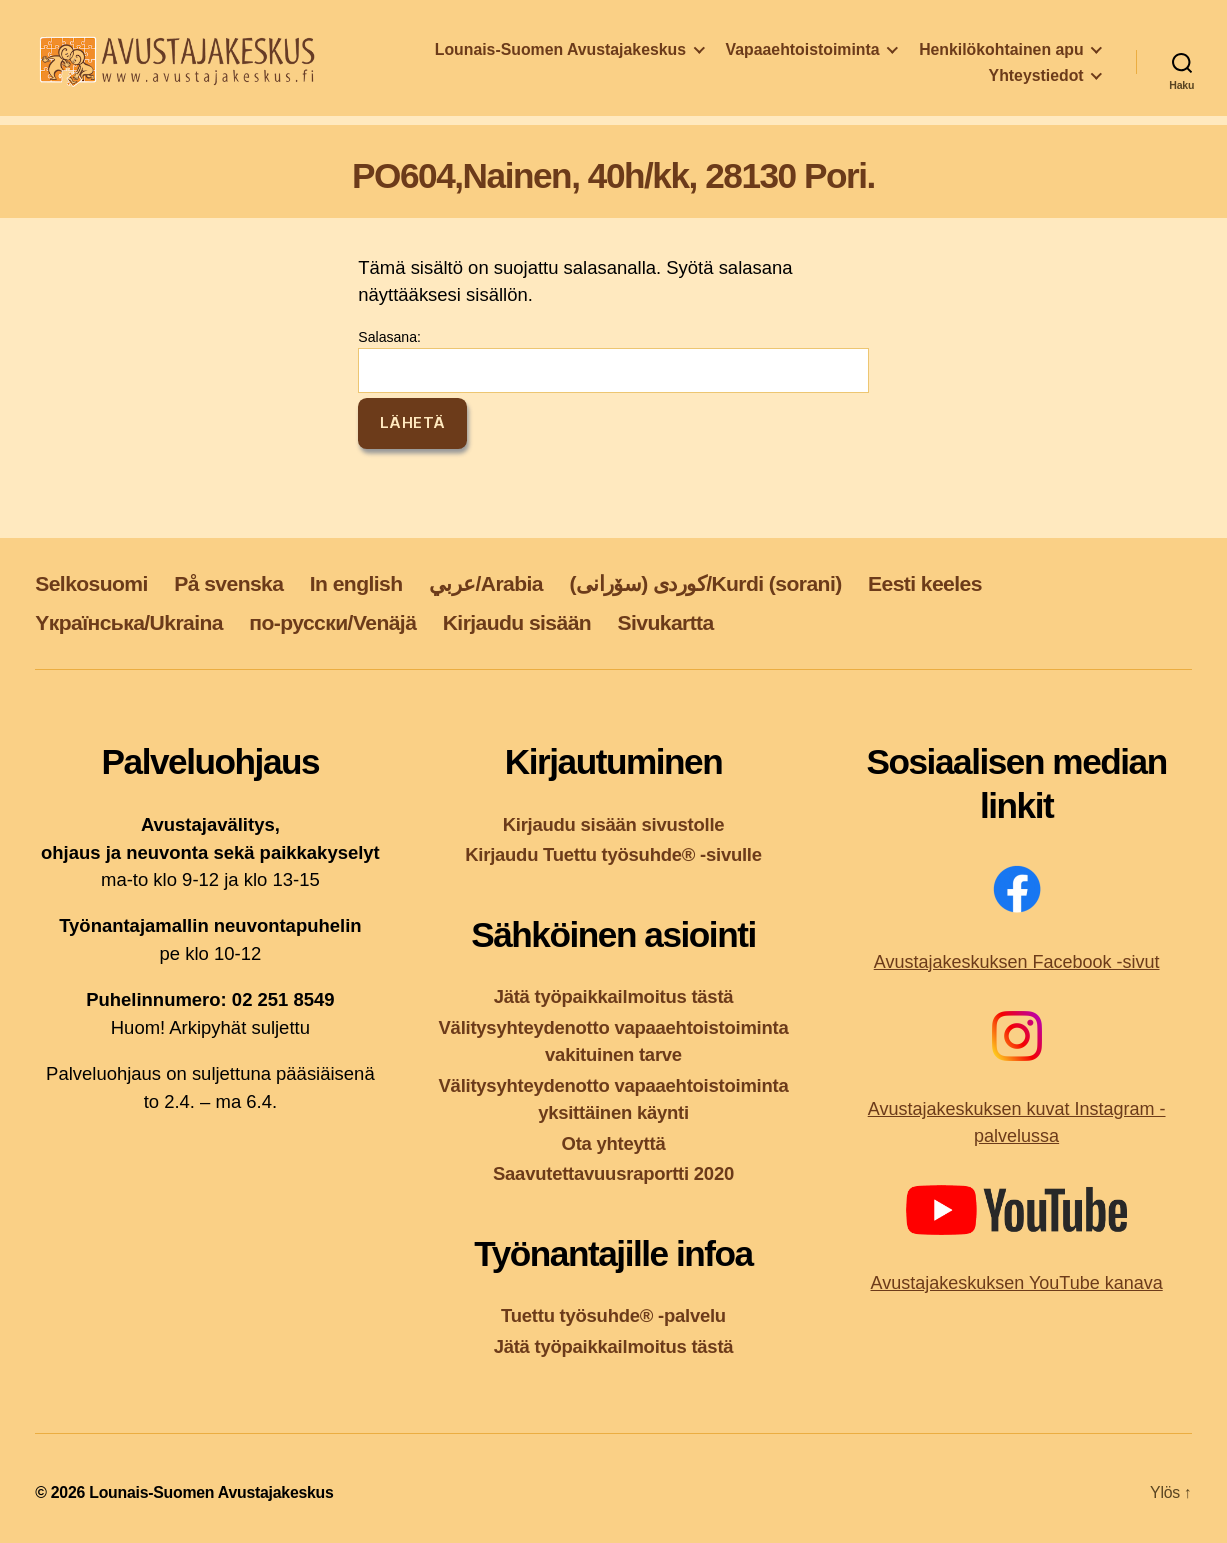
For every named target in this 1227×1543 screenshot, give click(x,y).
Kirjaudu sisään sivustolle (614, 824)
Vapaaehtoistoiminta (803, 55)
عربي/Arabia (486, 583)
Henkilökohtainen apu (1001, 55)
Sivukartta (666, 622)
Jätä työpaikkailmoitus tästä (614, 996)
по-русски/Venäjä (332, 622)
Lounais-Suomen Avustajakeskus (560, 55)
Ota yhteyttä (614, 1143)
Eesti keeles (925, 583)
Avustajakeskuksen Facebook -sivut (1017, 962)
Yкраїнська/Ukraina (129, 622)
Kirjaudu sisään (517, 622)
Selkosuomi (91, 583)
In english (356, 583)
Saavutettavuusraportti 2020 (613, 1173)
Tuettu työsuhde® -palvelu (613, 1315)
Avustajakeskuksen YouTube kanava (1017, 1283)
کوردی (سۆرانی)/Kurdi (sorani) (705, 583)
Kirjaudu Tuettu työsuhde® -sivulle (613, 854)
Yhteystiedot (1036, 81)
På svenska (228, 583)
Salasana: (613, 361)
